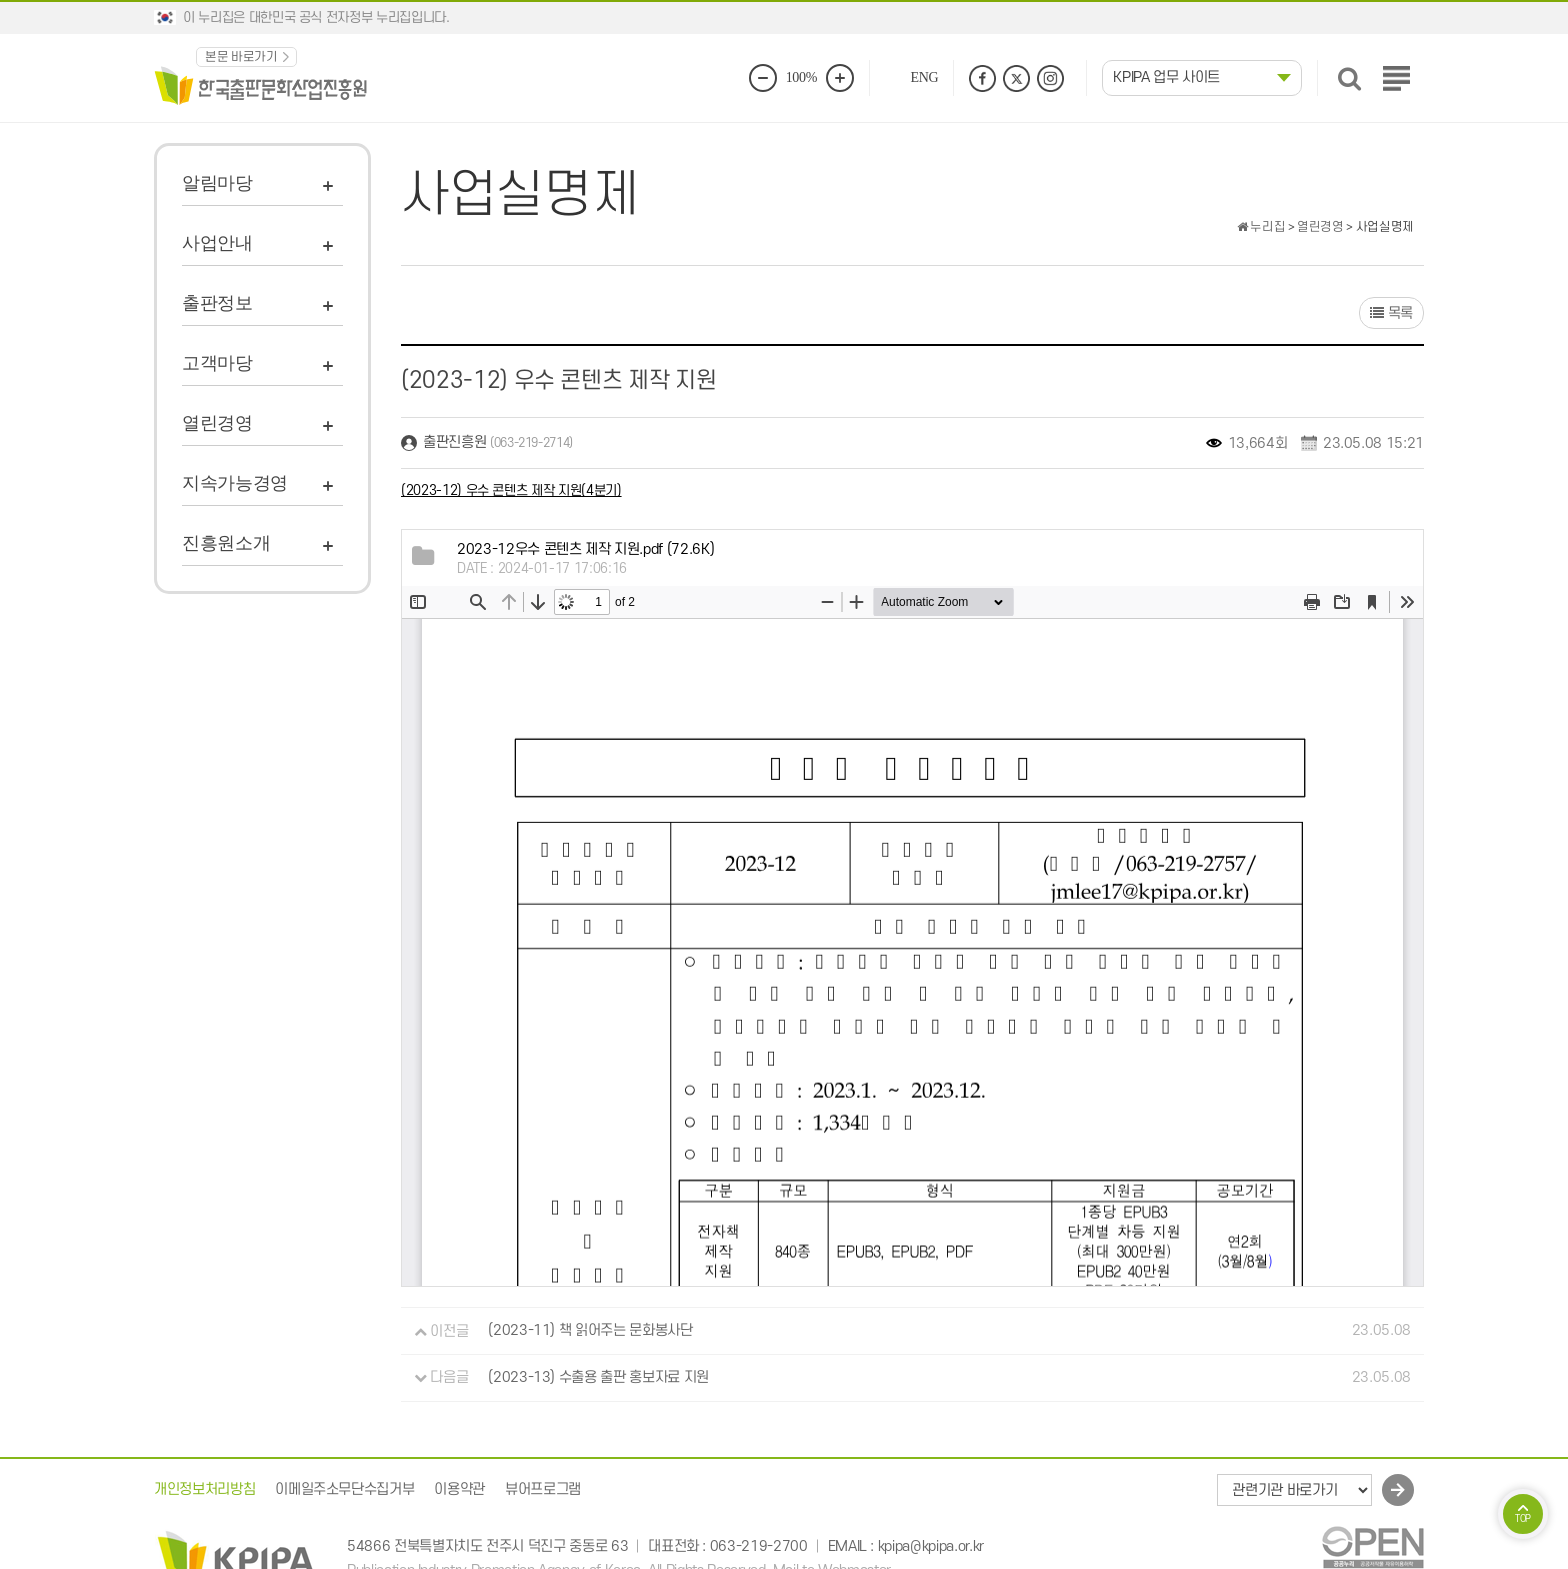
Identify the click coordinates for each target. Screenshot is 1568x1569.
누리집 (1261, 227)
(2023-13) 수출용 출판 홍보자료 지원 (598, 1377)
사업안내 (217, 243)
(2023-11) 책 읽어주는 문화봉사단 (590, 1331)
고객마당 (217, 363)
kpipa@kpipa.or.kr (931, 1546)
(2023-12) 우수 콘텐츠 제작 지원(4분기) (511, 490)
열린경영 (217, 423)
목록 (1391, 313)
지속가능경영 (235, 483)
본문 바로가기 (241, 57)
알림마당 (217, 183)
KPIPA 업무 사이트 (1166, 77)
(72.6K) (585, 549)
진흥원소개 (226, 543)
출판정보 (217, 303)
